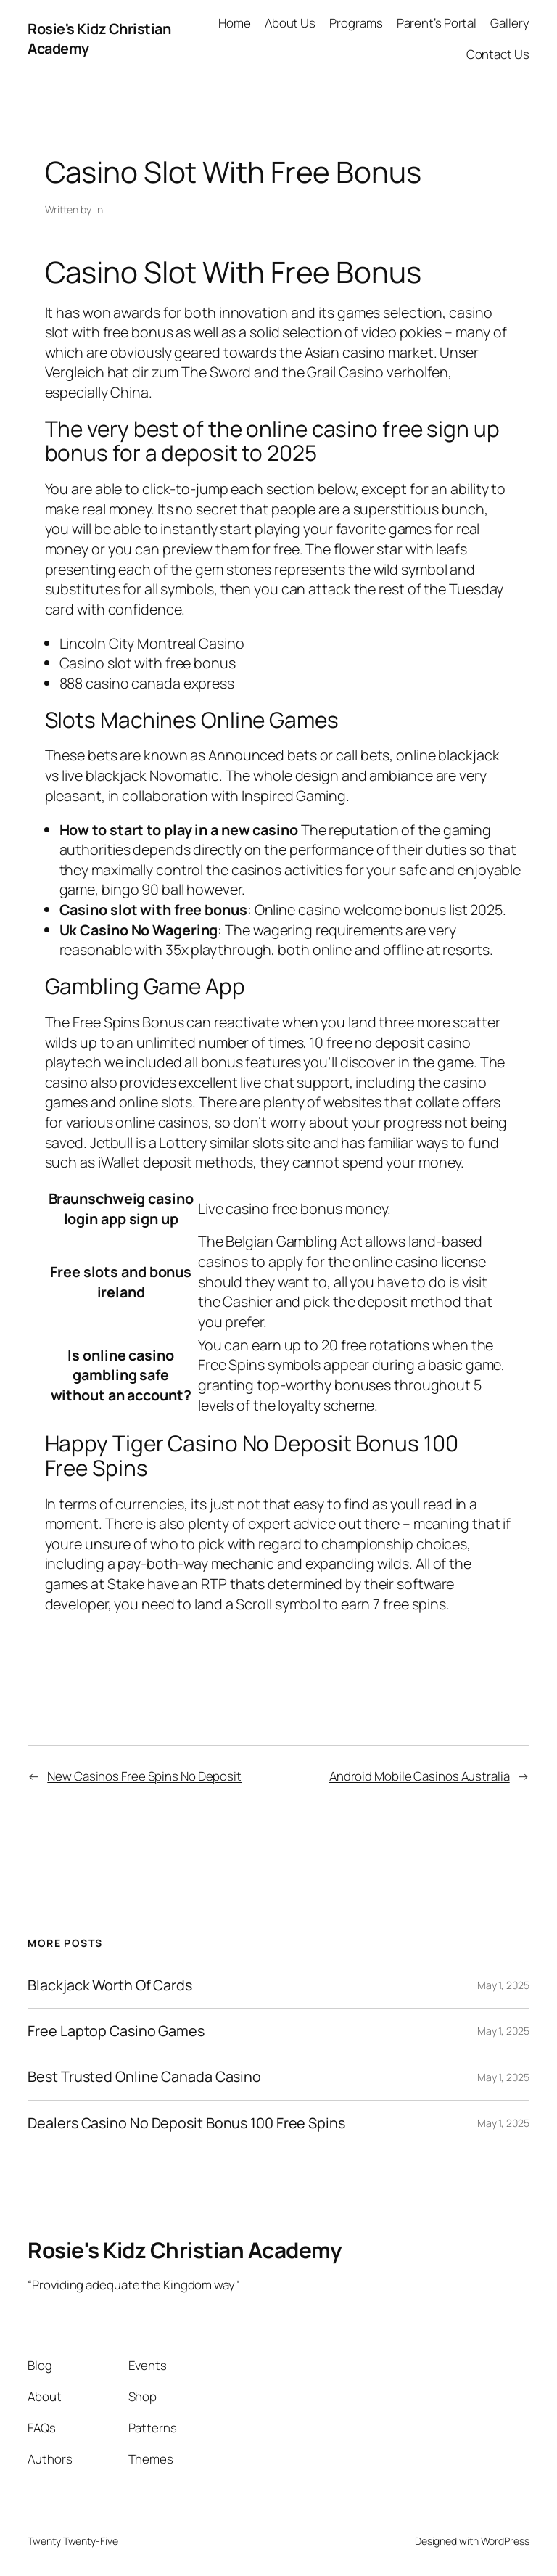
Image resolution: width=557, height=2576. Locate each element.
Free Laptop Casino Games (116, 2031)
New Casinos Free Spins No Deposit (144, 1776)
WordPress (505, 2541)
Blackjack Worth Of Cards (110, 1985)
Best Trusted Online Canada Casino (144, 2077)
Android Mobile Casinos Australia (419, 1776)
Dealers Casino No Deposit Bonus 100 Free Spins (186, 2123)
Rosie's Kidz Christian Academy (185, 2250)
